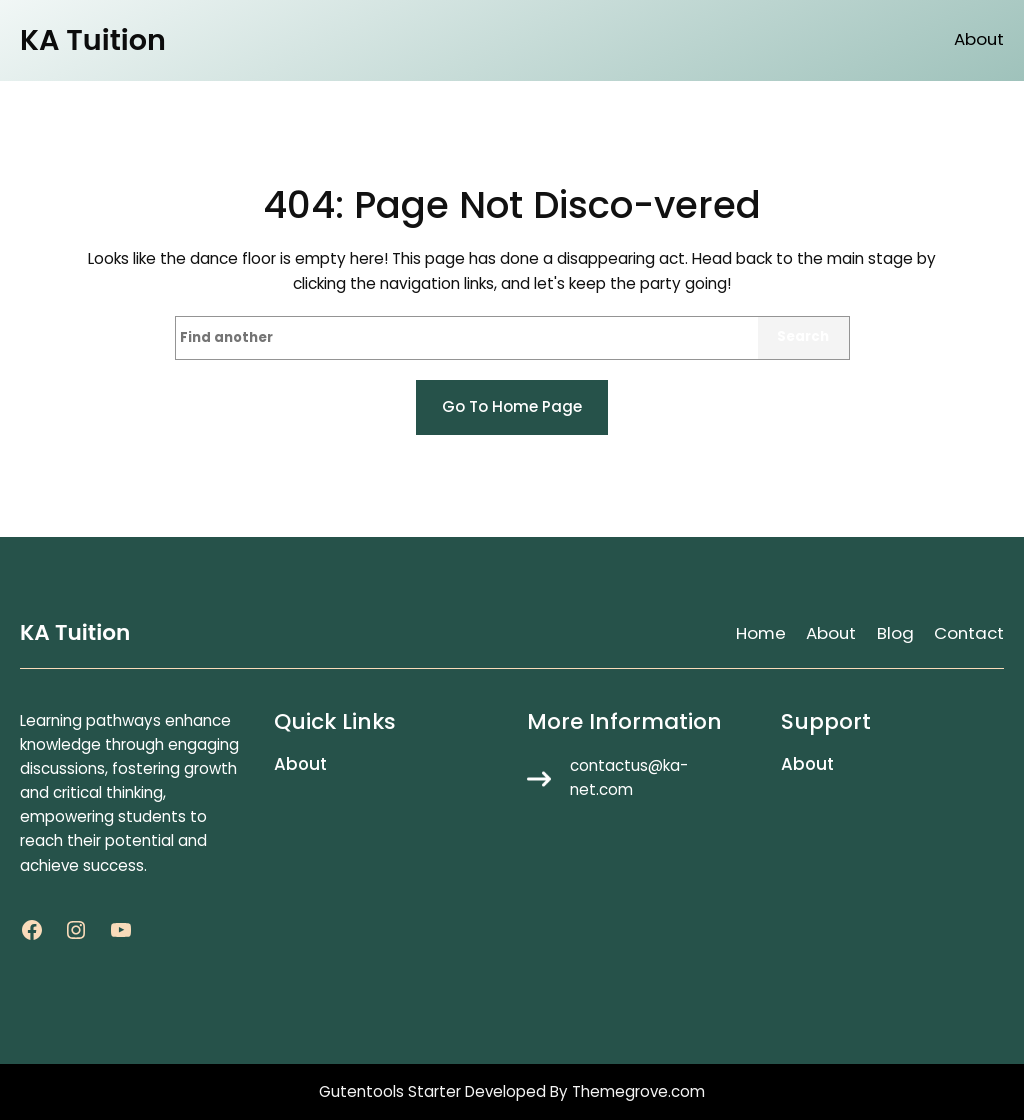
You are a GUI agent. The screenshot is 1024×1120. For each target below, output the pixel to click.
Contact (969, 633)
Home (761, 633)
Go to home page (512, 406)
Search (803, 336)
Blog (895, 633)
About (979, 40)
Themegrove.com (638, 1091)
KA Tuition (93, 40)
